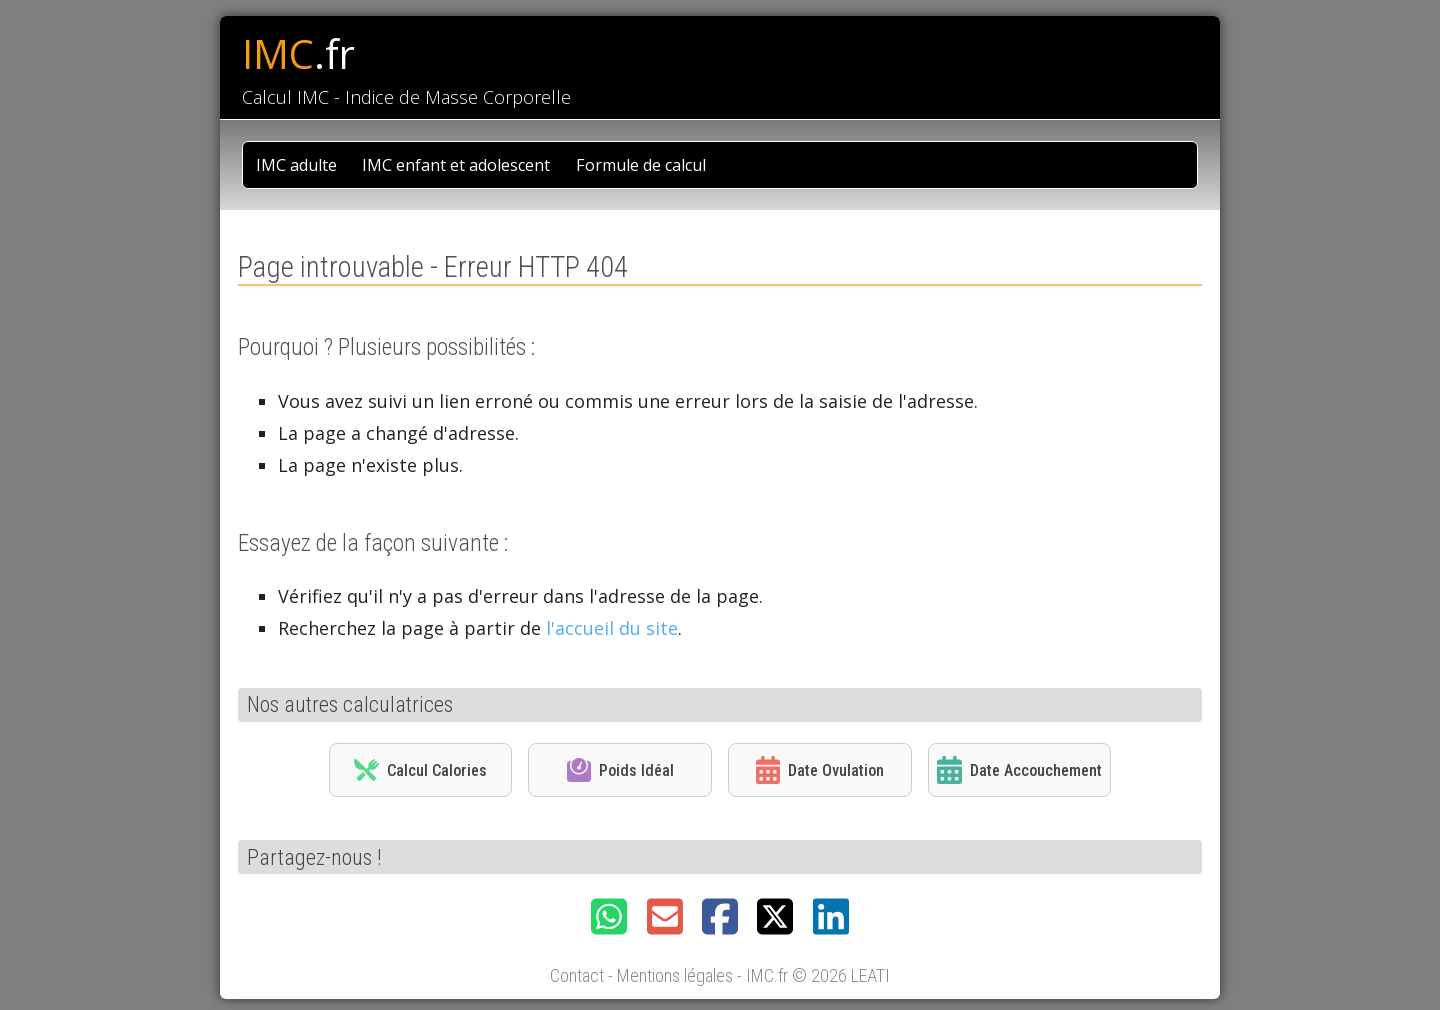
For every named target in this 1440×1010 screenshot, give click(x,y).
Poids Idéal (620, 770)
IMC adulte (296, 165)
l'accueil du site (612, 628)
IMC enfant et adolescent (456, 165)
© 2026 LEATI (841, 975)
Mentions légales (675, 975)
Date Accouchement (1019, 770)
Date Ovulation (820, 770)
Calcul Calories (420, 770)
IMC (298, 54)
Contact (577, 975)
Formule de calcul (641, 165)
